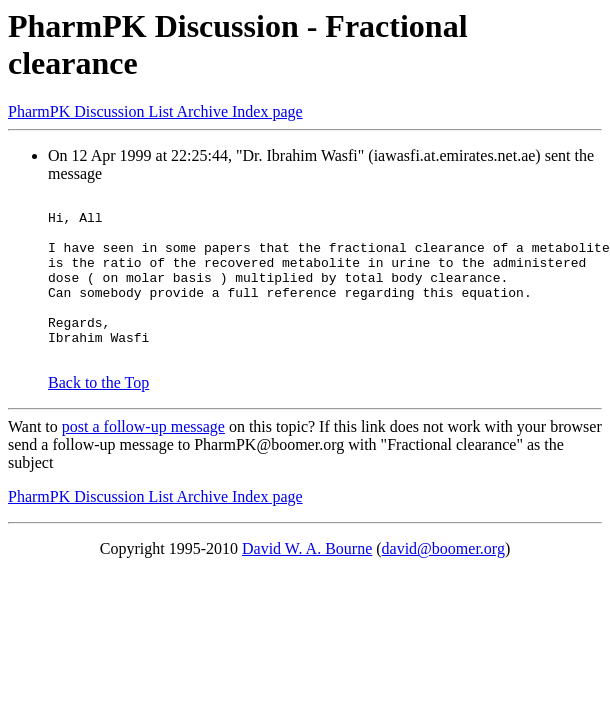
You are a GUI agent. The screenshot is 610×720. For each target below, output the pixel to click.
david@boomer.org (443, 581)
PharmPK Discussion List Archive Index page (155, 111)
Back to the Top (98, 415)
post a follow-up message (143, 459)
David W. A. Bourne (307, 581)
